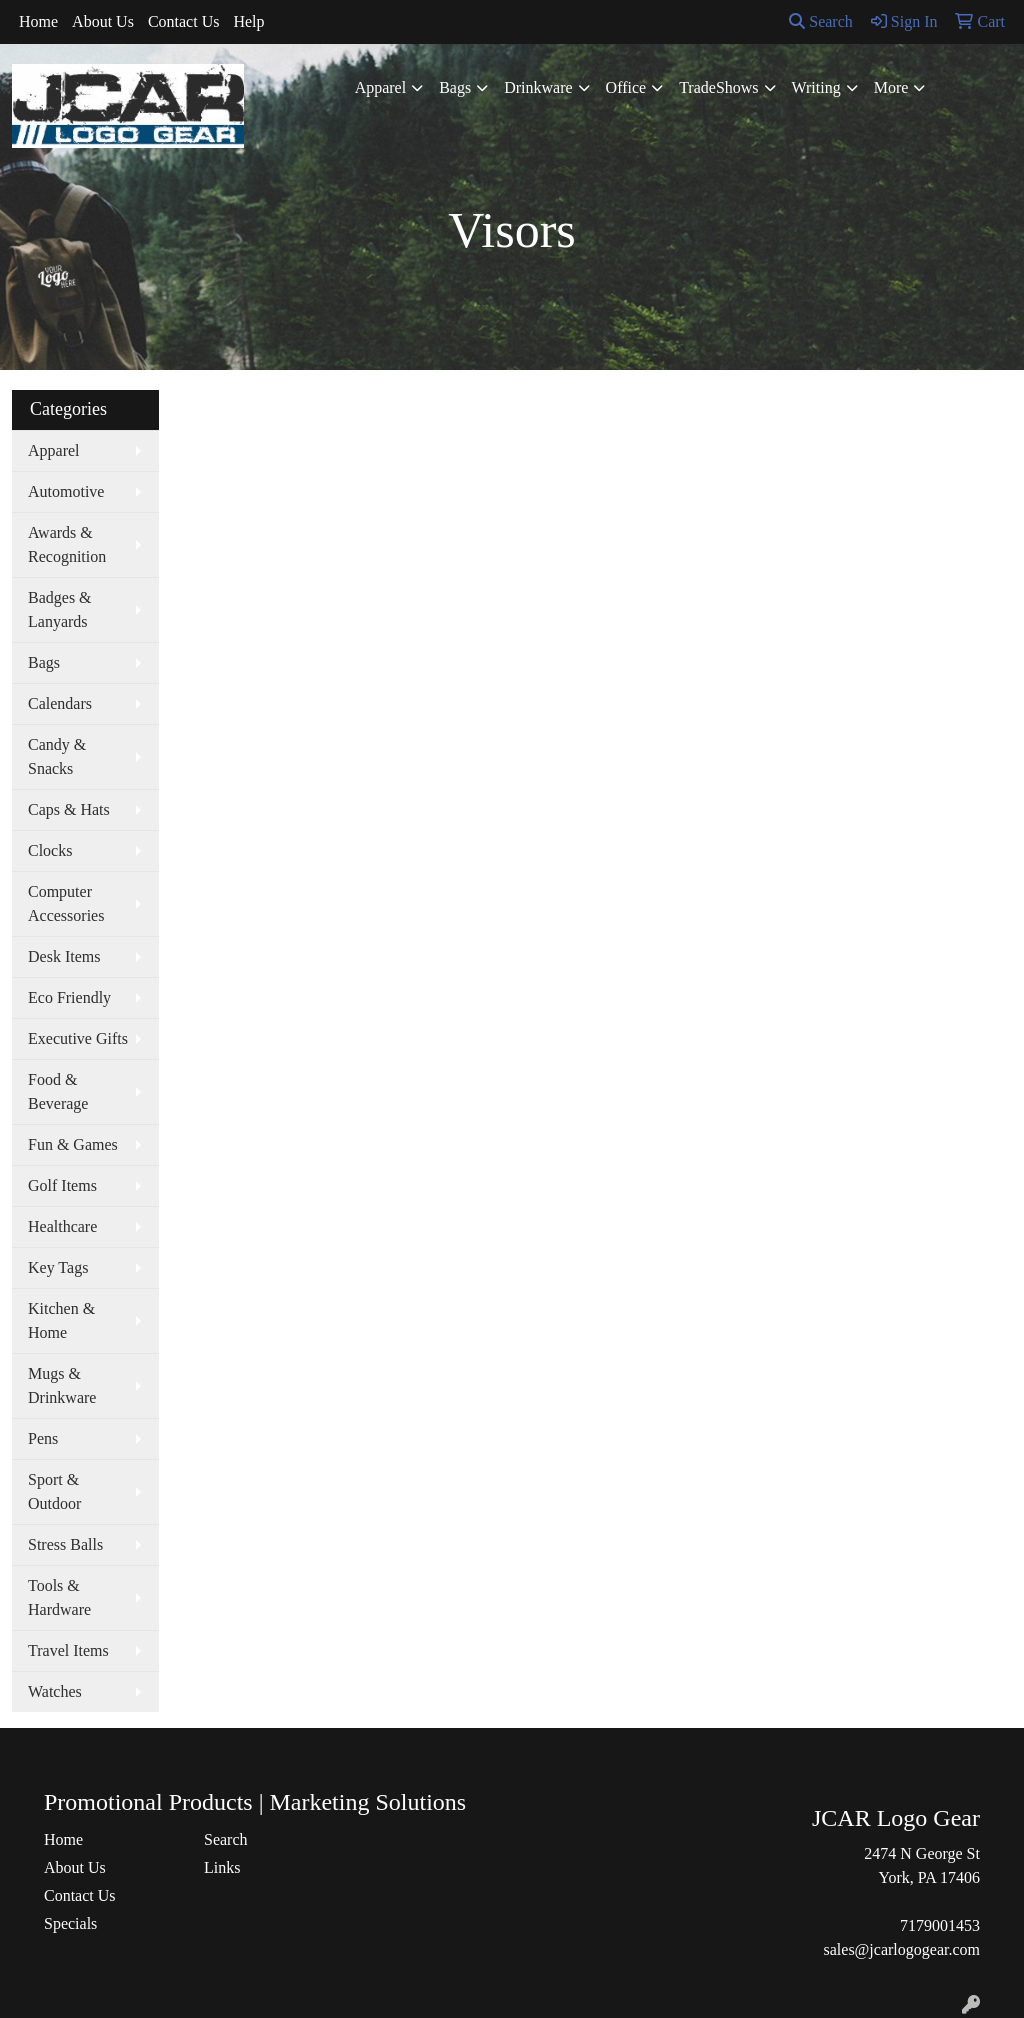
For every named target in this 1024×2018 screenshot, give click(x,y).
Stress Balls (65, 1544)
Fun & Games (73, 1144)
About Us (103, 21)
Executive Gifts (78, 1038)
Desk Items (64, 956)
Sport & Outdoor (54, 1491)
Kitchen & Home (61, 1320)
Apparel (381, 87)
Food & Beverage (58, 1091)
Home (38, 21)
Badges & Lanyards (60, 609)
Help (248, 21)
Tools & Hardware (59, 1597)
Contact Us (184, 21)
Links (222, 1867)
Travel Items (68, 1650)
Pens (43, 1438)
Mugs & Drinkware (62, 1385)
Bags (455, 87)
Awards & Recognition (67, 544)
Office (626, 87)
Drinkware (538, 87)
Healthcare (62, 1226)
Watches (55, 1691)
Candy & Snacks (57, 756)
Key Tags (58, 1267)
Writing (816, 87)
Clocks (50, 850)
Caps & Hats (69, 809)
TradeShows (718, 87)
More (891, 87)
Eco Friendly (69, 997)
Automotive (66, 491)
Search (821, 21)
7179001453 (940, 1925)
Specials (70, 1923)
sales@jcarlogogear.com (902, 1949)
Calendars (60, 703)
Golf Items (62, 1185)
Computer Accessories (66, 903)
